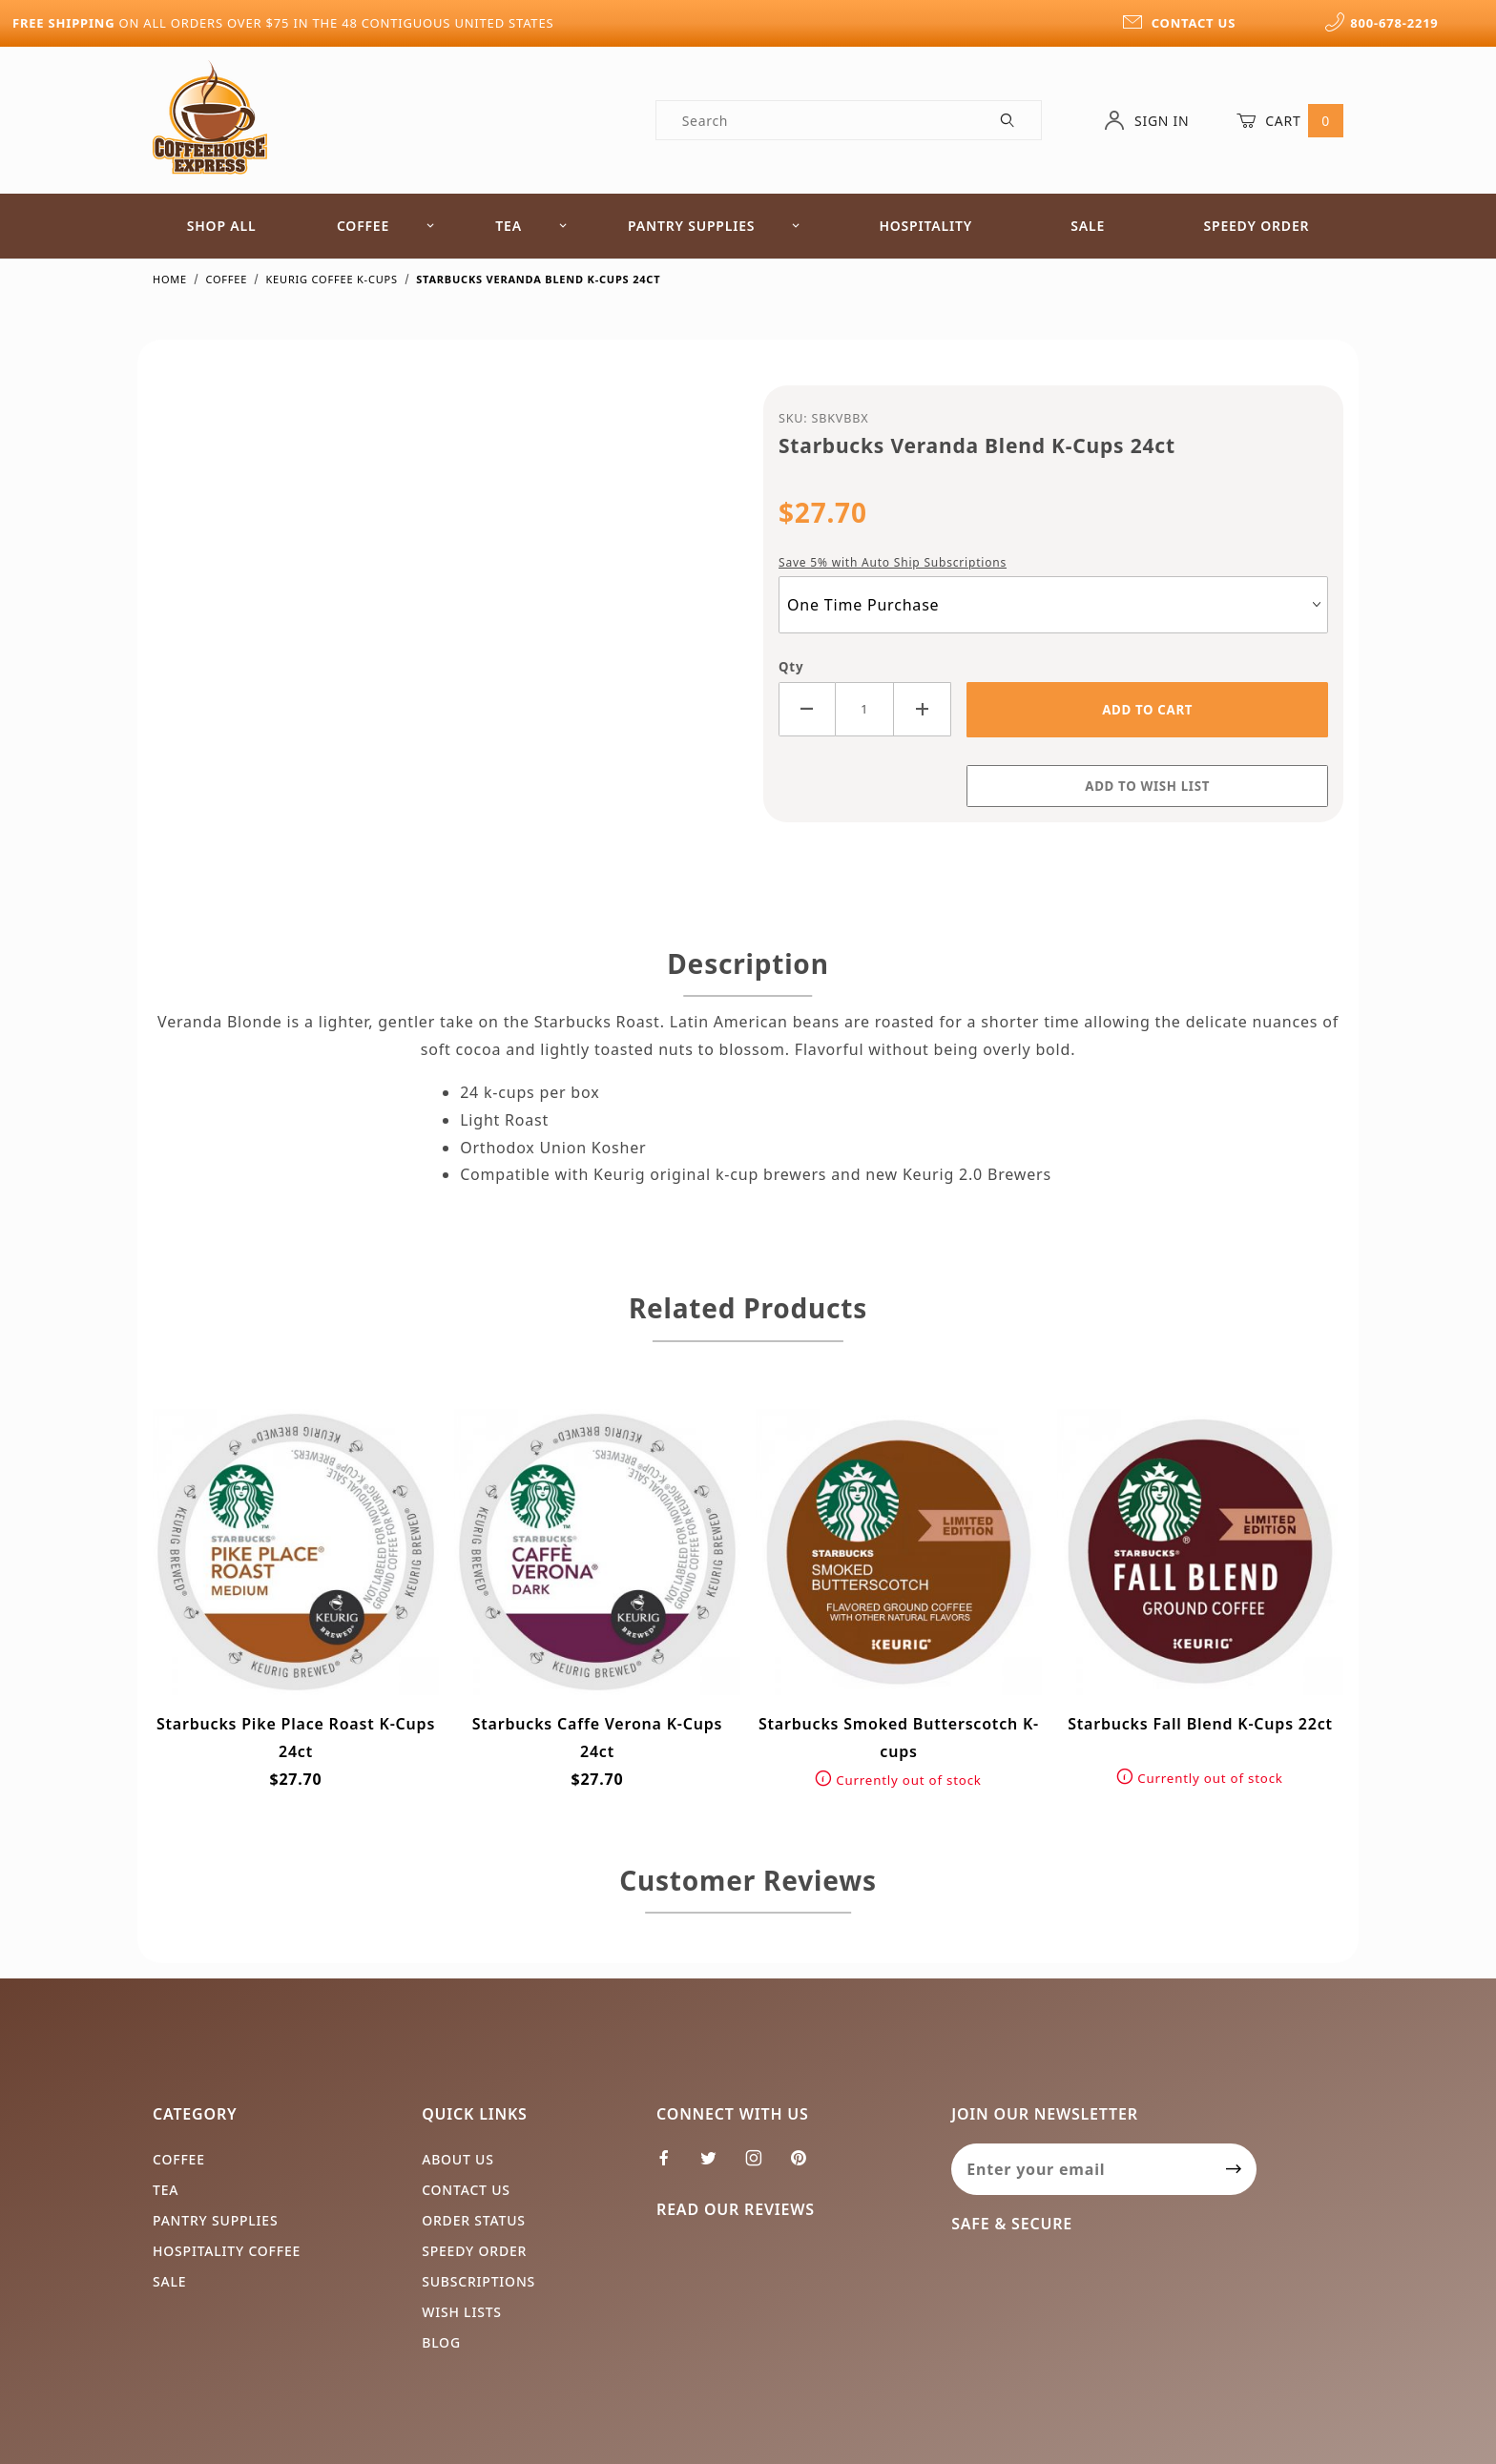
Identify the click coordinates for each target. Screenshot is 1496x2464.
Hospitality (925, 226)
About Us (458, 2159)
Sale (1087, 226)
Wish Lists (462, 2312)
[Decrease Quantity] (807, 709)
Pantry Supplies (714, 226)
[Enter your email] (1081, 2169)
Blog (441, 2342)
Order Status (474, 2220)
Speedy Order (1256, 226)
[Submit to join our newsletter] (1234, 2169)
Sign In (1146, 120)
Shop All (222, 226)
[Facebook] (672, 2165)
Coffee (386, 226)
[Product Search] (816, 120)
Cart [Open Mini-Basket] (1289, 120)
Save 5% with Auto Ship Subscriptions (893, 562)
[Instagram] (762, 2165)
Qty (791, 666)
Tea (531, 226)
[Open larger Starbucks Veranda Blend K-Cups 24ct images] (442, 614)
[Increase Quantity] (922, 709)
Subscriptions (478, 2281)
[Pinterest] (806, 2165)
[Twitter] (716, 2165)
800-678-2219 (1381, 22)
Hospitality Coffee (227, 2251)
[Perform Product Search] (1008, 120)
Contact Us (466, 2190)
